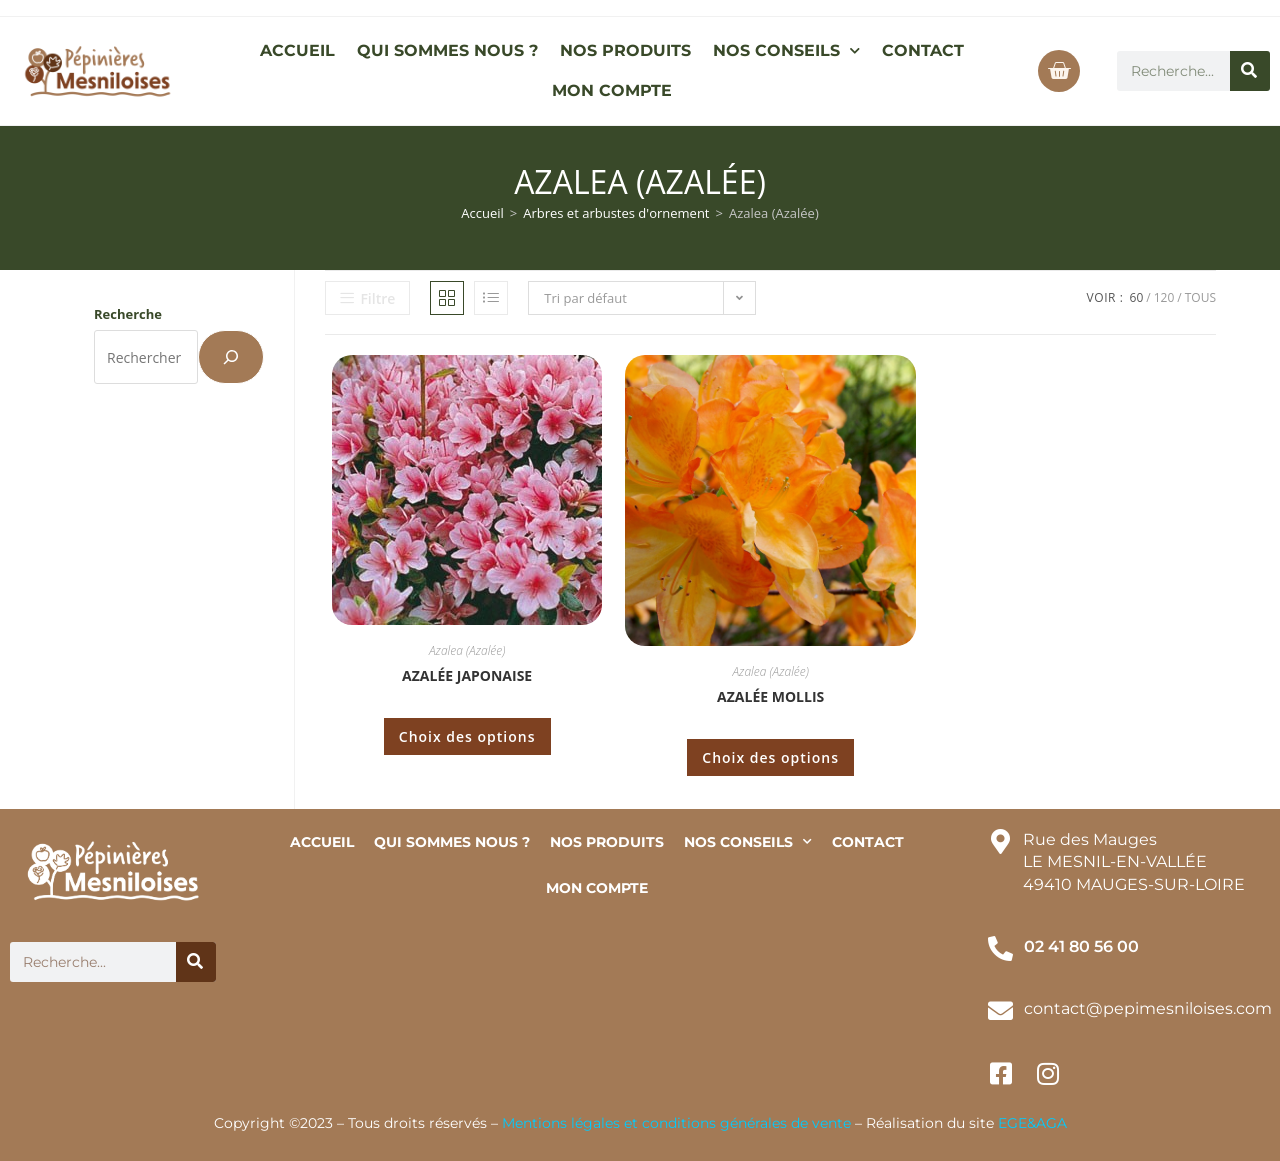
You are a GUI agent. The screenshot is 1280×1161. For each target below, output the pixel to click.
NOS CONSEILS (786, 50)
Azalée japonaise (467, 675)
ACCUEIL (297, 50)
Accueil (482, 213)
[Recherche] (231, 357)
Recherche (128, 314)
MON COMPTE (612, 90)
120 (1164, 297)
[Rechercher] (1250, 71)
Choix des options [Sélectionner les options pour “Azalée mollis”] (770, 757)
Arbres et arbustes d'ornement (616, 213)
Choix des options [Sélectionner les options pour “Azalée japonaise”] (467, 736)
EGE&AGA (1032, 1123)
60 (1137, 297)
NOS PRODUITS (625, 50)
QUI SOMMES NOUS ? (447, 50)
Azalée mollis (770, 696)
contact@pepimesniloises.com (1148, 1008)
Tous (1200, 297)
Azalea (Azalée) (467, 650)
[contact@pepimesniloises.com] (1000, 1010)
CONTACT (923, 50)
